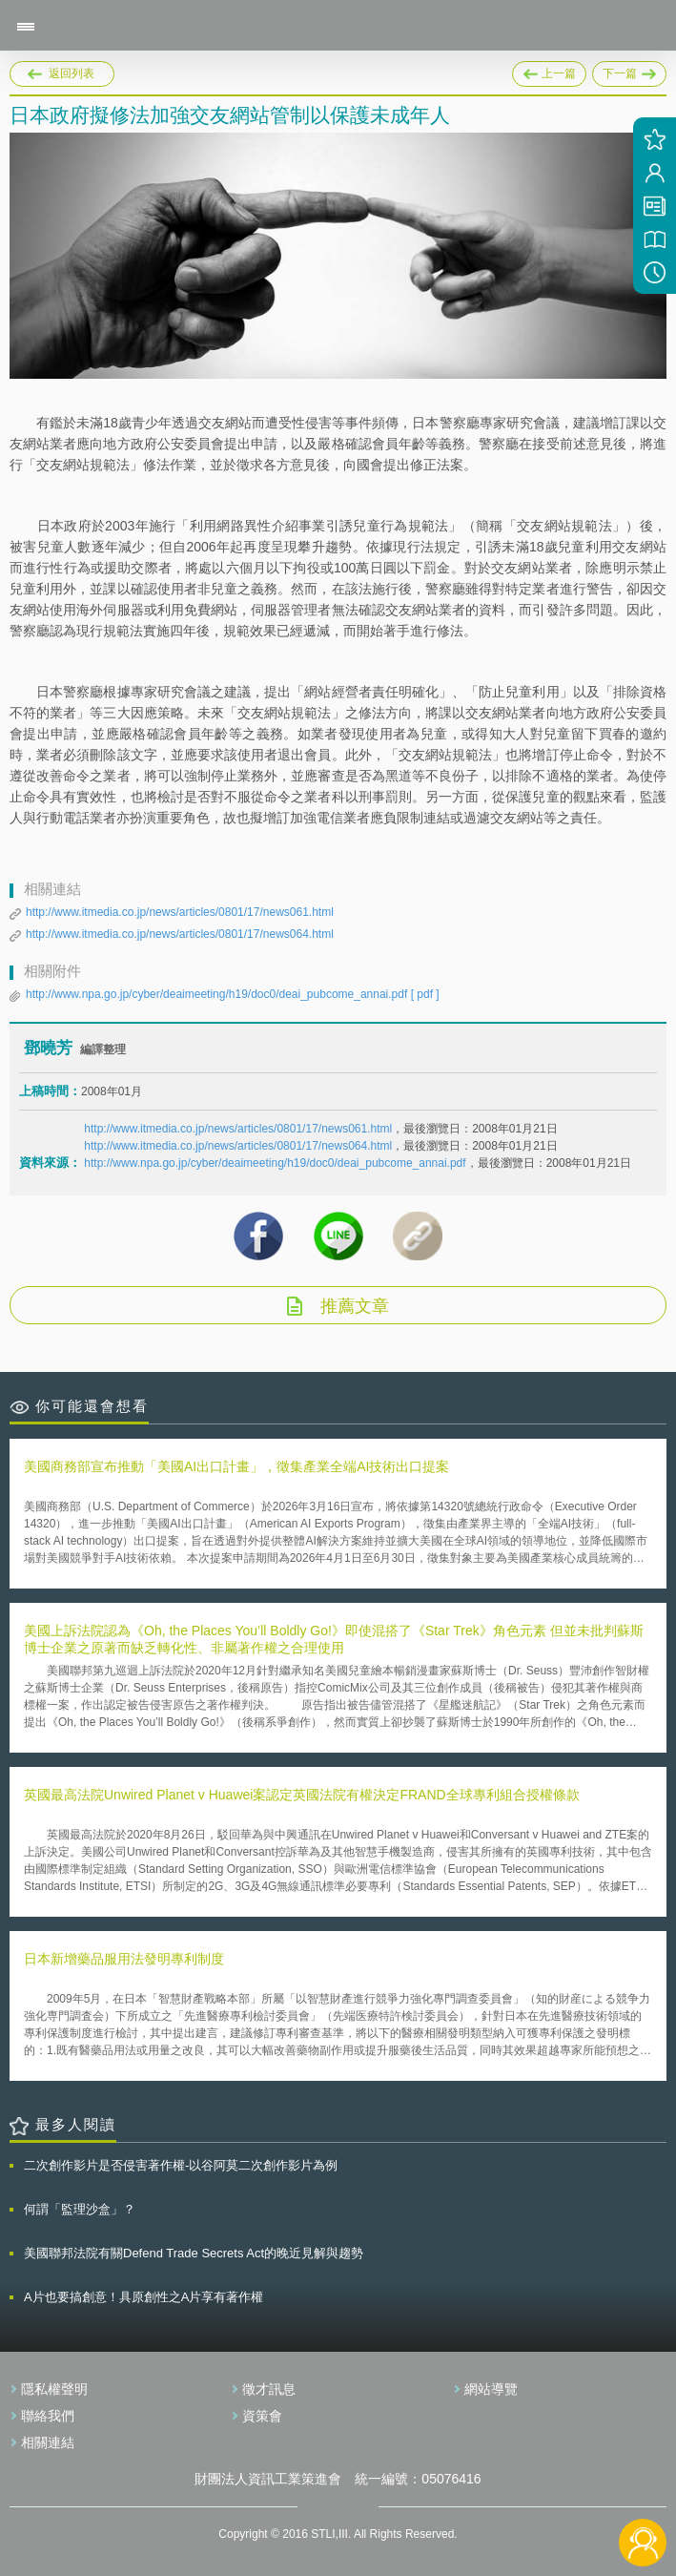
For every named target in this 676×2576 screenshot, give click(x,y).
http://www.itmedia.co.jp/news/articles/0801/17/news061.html (180, 912)
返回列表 (71, 73)
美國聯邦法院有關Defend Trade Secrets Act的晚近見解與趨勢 (193, 2253)
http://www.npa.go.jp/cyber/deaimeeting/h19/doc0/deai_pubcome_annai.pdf (233, 994)
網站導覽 (491, 2389)
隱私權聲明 (54, 2389)
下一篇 (629, 70)
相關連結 (47, 2442)
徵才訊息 (269, 2389)
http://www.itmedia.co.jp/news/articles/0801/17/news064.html (180, 934)
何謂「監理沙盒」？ (79, 2209)
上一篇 (549, 74)
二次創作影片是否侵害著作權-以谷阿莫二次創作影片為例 (181, 2165)
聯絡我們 (47, 2415)
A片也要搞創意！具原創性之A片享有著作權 (143, 2297)
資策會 (262, 2415)
